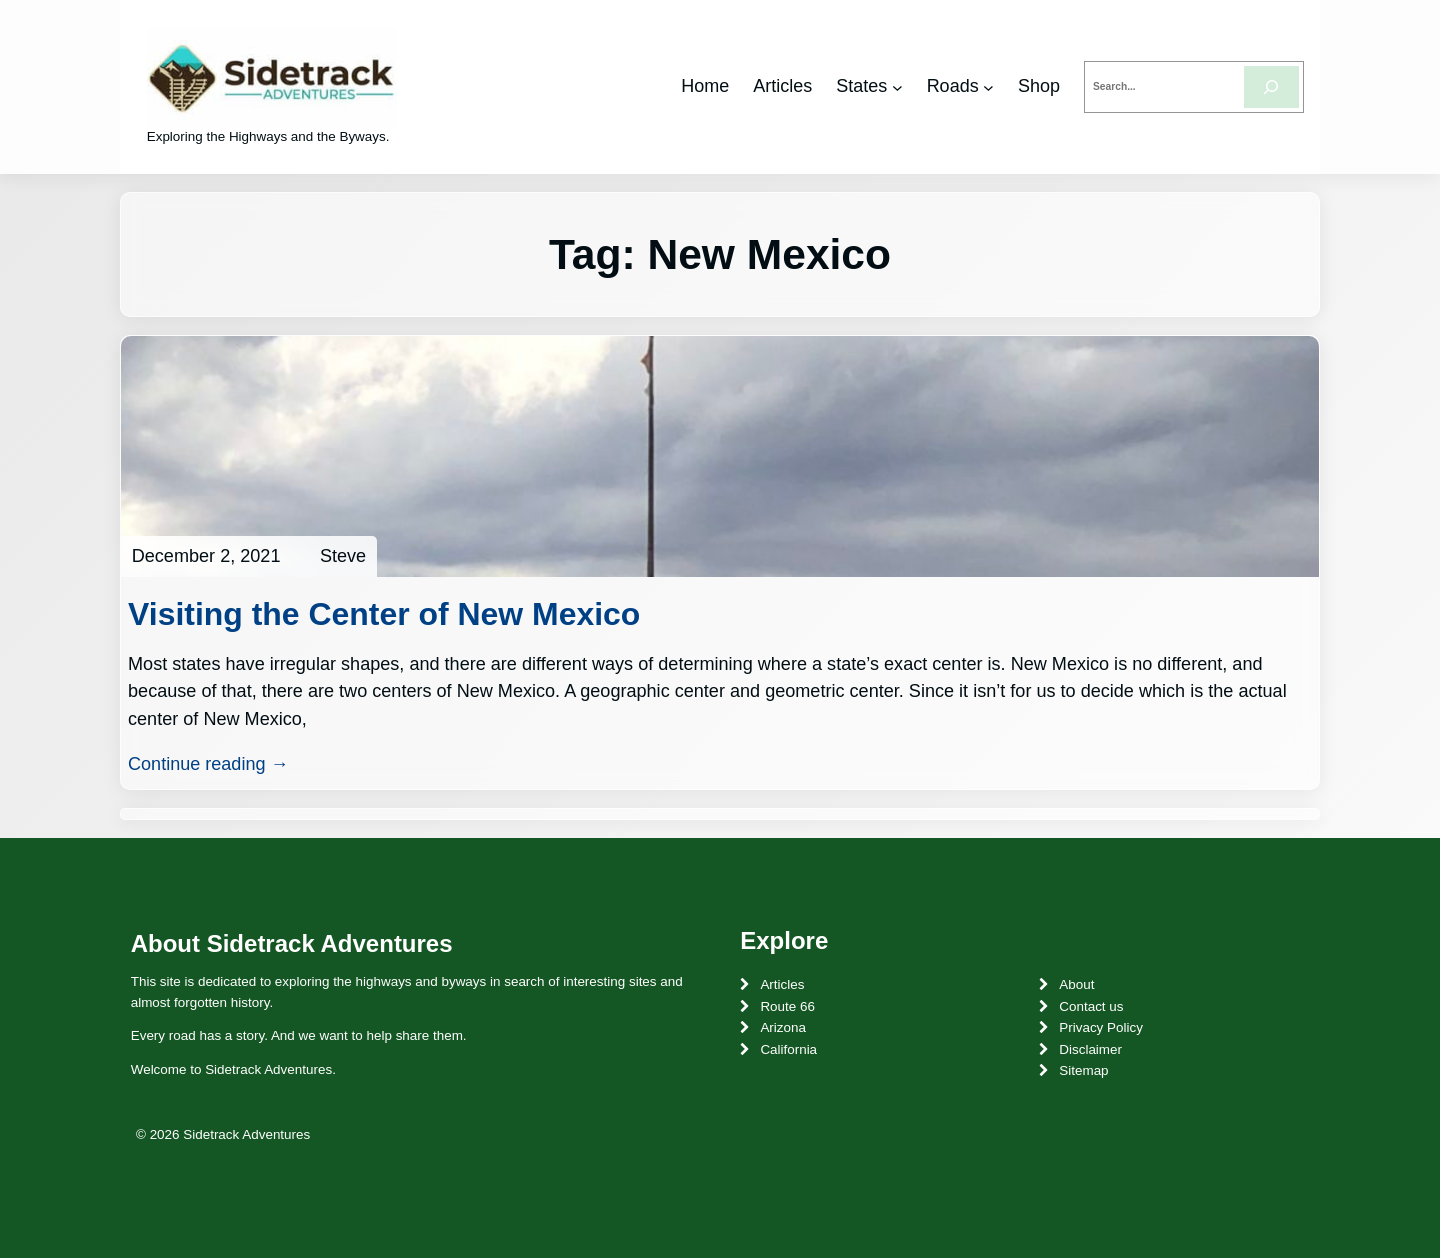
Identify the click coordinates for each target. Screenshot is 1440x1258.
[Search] (1271, 87)
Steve (343, 556)
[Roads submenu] (988, 86)
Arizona (783, 1027)
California (788, 1049)
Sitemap (1083, 1070)
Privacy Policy (1101, 1027)
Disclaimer (1090, 1049)
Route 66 (787, 1006)
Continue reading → (208, 764)
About (1076, 984)
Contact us (1091, 1006)
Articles (782, 984)
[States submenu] (897, 86)
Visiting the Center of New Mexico (384, 614)
